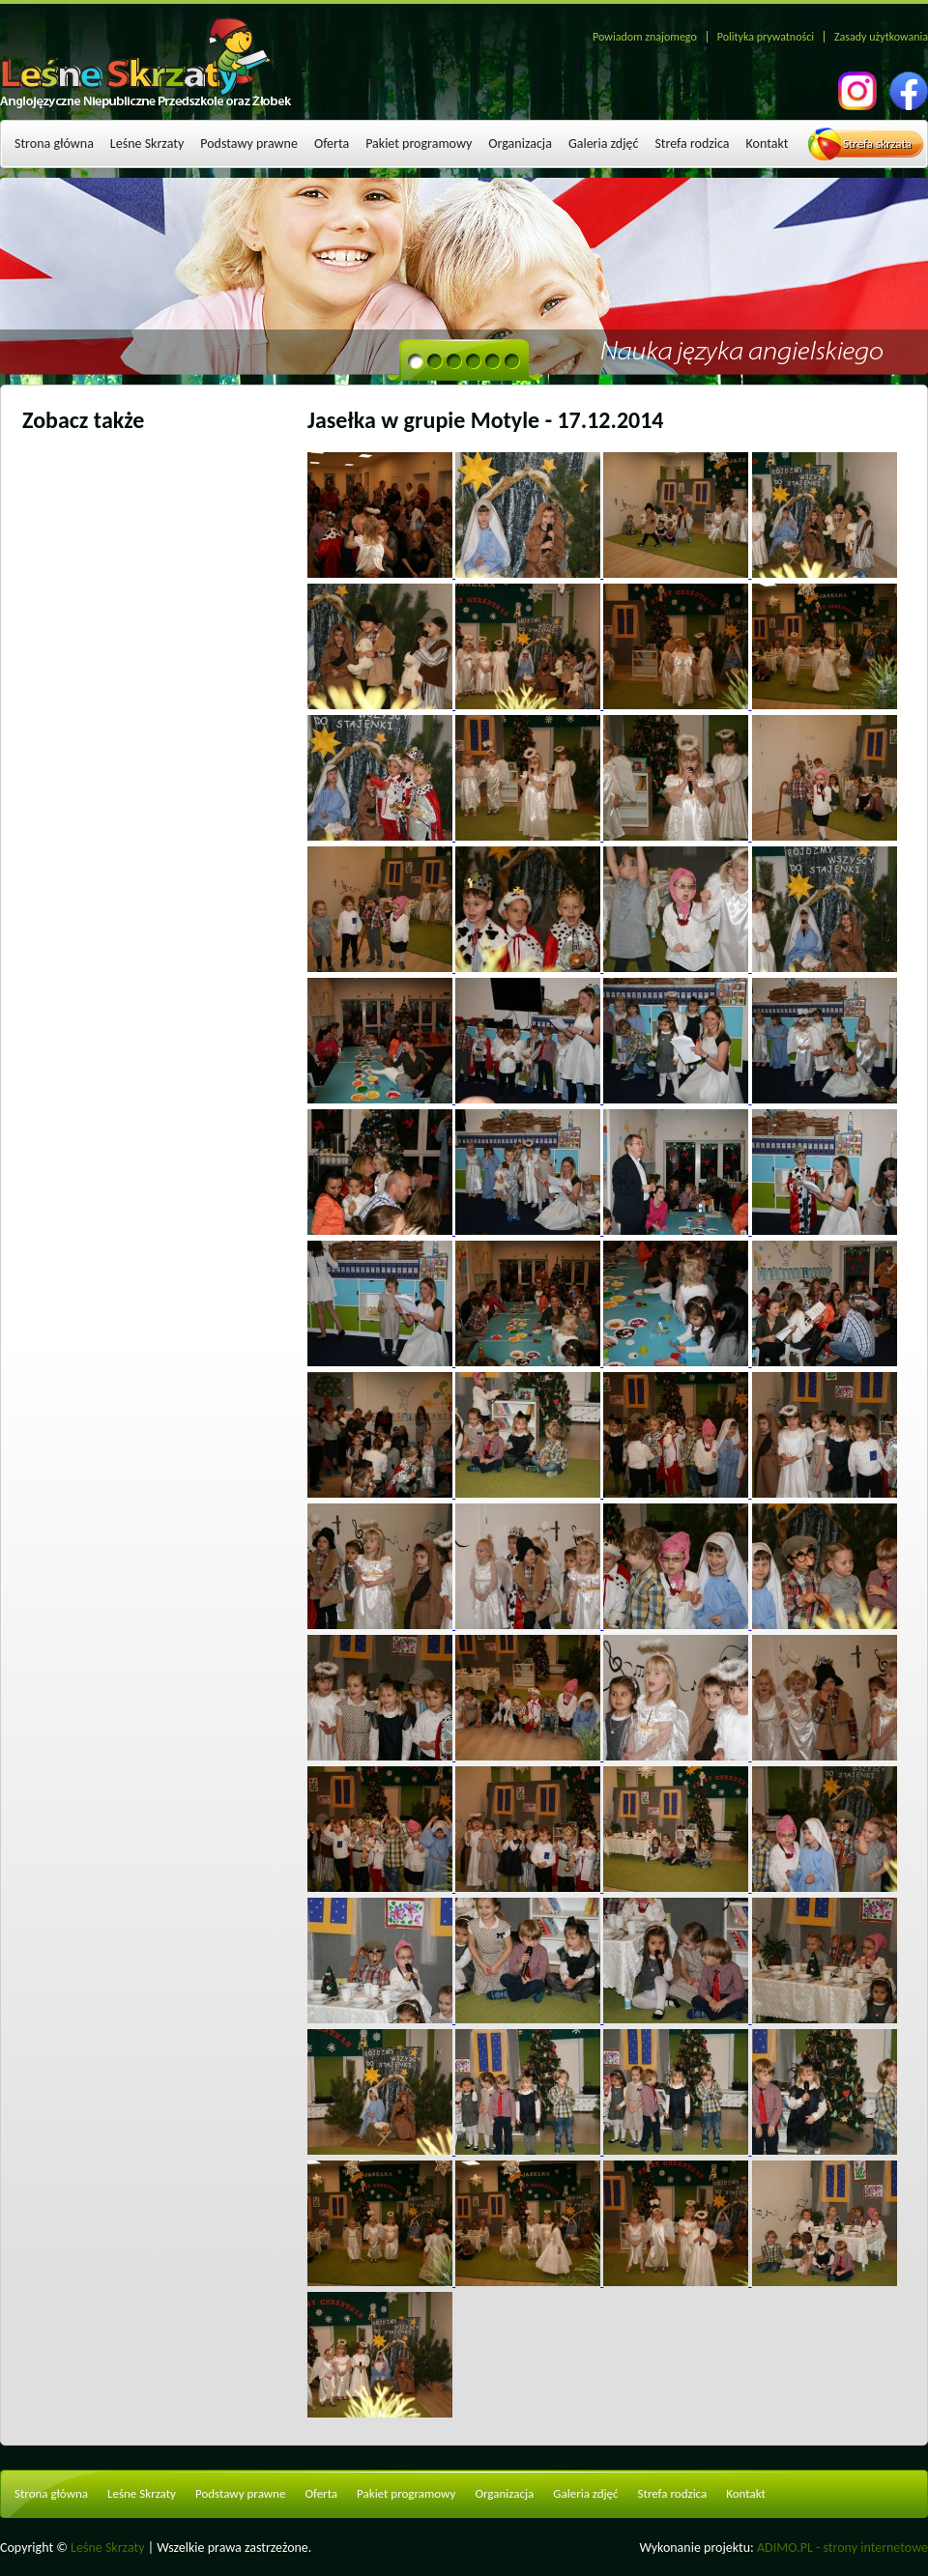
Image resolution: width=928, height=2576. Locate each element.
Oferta (331, 143)
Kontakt (767, 143)
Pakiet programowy (418, 143)
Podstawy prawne (249, 143)
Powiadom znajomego (645, 36)
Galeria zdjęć (603, 143)
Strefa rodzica (691, 143)
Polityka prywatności (765, 36)
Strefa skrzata (877, 143)
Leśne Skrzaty (147, 143)
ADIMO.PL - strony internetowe (842, 2547)
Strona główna (54, 143)
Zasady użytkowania (881, 36)
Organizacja (520, 143)
